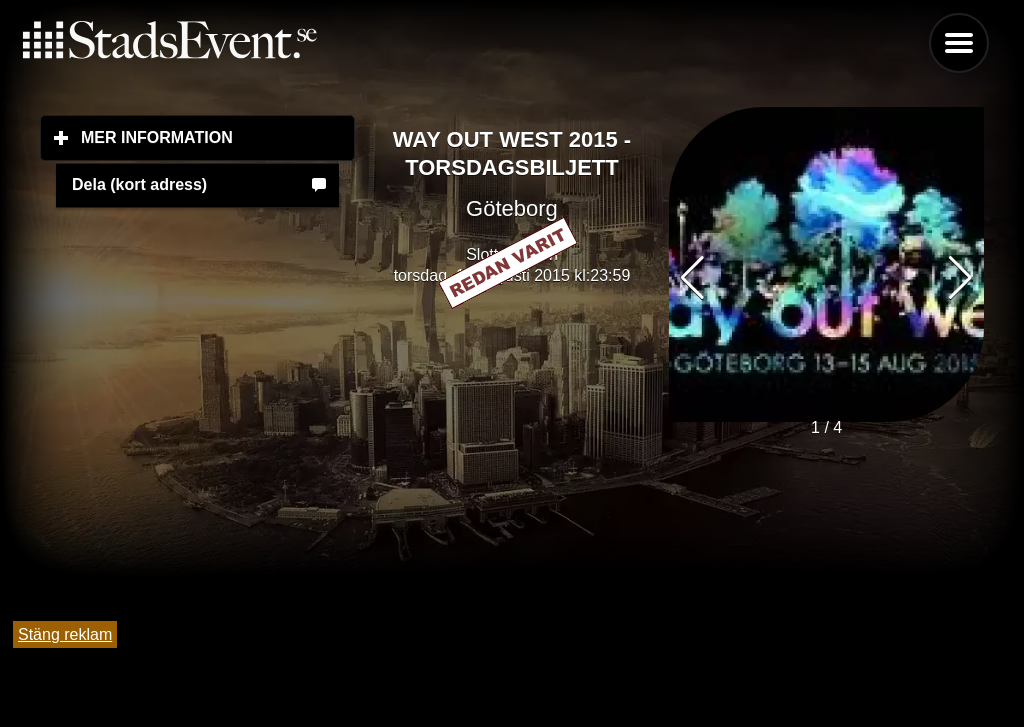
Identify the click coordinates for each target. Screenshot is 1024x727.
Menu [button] (959, 43)
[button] (960, 278)
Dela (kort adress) (139, 184)
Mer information (218, 137)
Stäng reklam (65, 634)
